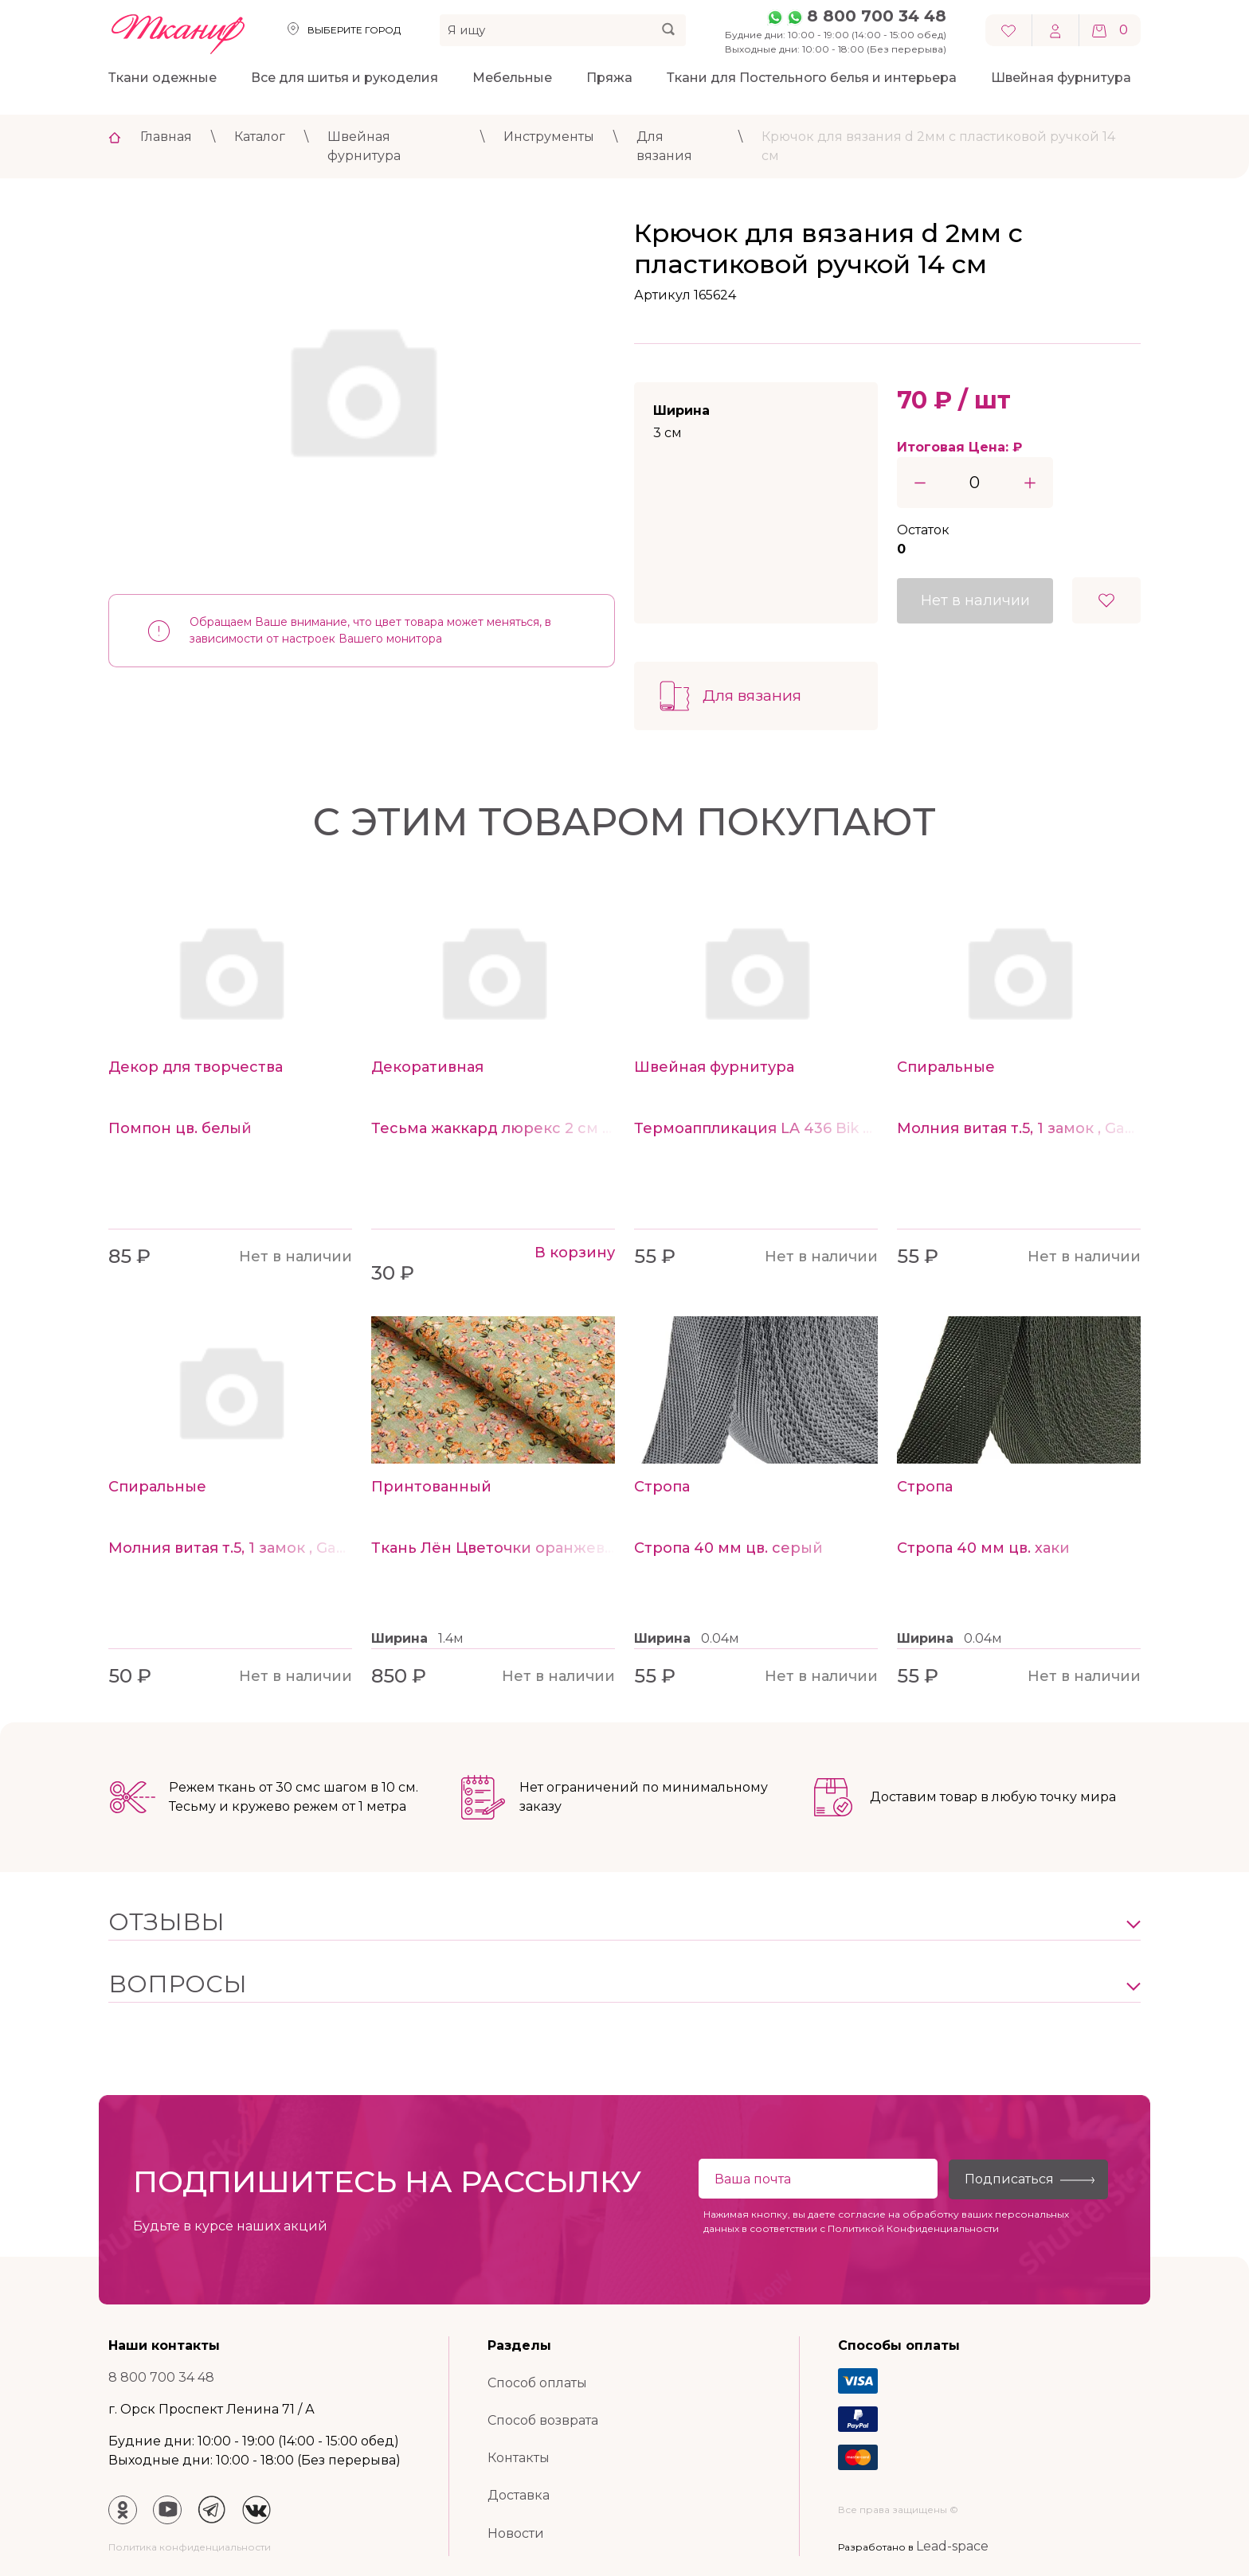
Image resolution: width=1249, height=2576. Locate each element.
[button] (624, 1922)
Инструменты (548, 136)
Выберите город (354, 30)
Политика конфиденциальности (189, 2547)
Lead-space (952, 2546)
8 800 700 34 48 (876, 15)
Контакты (518, 2457)
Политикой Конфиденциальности (913, 2228)
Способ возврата (542, 2420)
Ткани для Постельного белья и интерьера (812, 77)
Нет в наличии (975, 600)
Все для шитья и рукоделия (344, 77)
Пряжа (609, 77)
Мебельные (512, 77)
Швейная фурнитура (1061, 77)
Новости (515, 2533)
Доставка (518, 2495)
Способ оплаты (537, 2382)
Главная (166, 136)
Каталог (259, 136)
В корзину (574, 1252)
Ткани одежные (162, 77)
